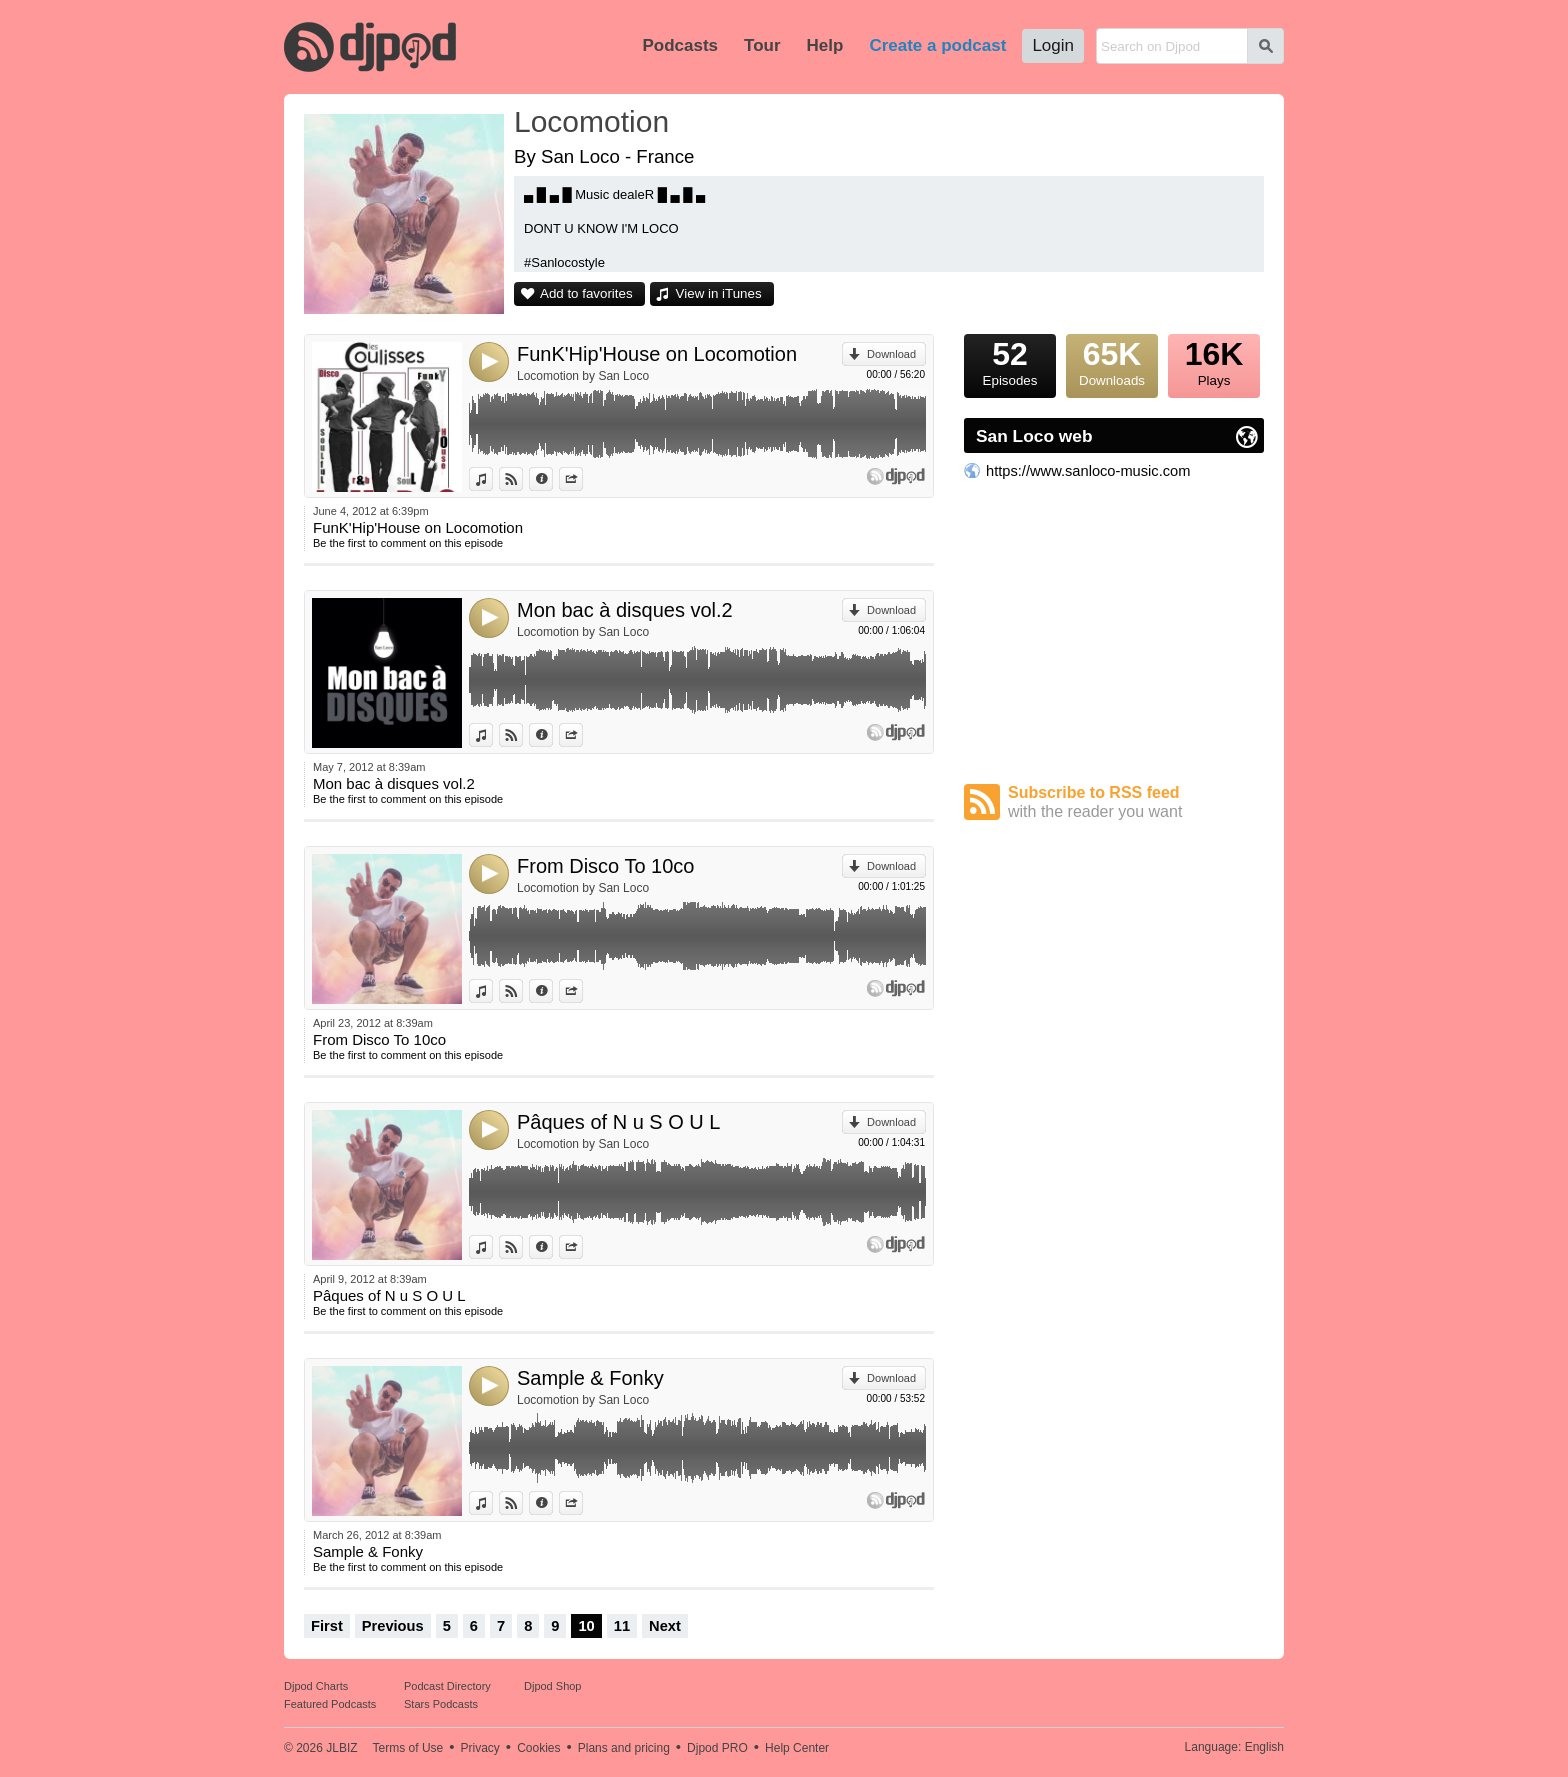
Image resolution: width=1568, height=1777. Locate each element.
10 (586, 1626)
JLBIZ (341, 1748)
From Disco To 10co (605, 866)
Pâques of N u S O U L (618, 1122)
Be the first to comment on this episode (408, 543)
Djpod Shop (553, 1686)
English (1264, 1747)
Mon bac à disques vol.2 (625, 610)
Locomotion (591, 121)
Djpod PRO (717, 1748)
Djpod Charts (316, 1686)
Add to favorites (586, 293)
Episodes (1010, 361)
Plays (1214, 361)
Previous (393, 1626)
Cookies (538, 1748)
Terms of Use (408, 1748)
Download (891, 354)
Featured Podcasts (330, 1704)
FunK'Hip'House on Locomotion (657, 354)
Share (582, 479)
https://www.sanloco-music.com (1088, 471)
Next (665, 1626)
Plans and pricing (624, 1748)
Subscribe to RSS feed (1136, 802)
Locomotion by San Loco (583, 376)
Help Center (797, 1748)
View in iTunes (719, 293)
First (327, 1626)
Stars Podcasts (441, 1704)
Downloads (1112, 361)
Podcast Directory (447, 1686)
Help (825, 45)
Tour (762, 45)
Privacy (480, 1748)
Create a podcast (937, 45)
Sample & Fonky (590, 1378)
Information (552, 479)
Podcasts (680, 45)
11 (622, 1626)
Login (1053, 45)
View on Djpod (522, 479)
